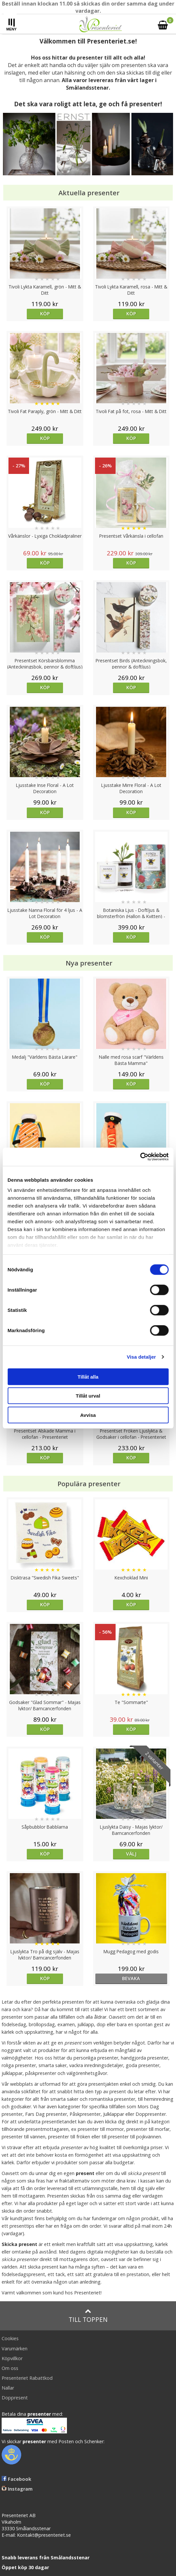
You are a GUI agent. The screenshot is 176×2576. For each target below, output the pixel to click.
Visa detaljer (141, 1357)
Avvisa (88, 1415)
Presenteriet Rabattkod (27, 2378)
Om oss (10, 2368)
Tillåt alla (88, 1376)
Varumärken (14, 2348)
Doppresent (15, 2397)
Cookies (10, 2338)
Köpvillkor (12, 2358)
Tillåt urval (88, 1396)
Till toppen (88, 2316)
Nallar (8, 2388)
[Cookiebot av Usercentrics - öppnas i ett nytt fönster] (139, 1157)
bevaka (131, 1978)
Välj (131, 1854)
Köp (45, 313)
